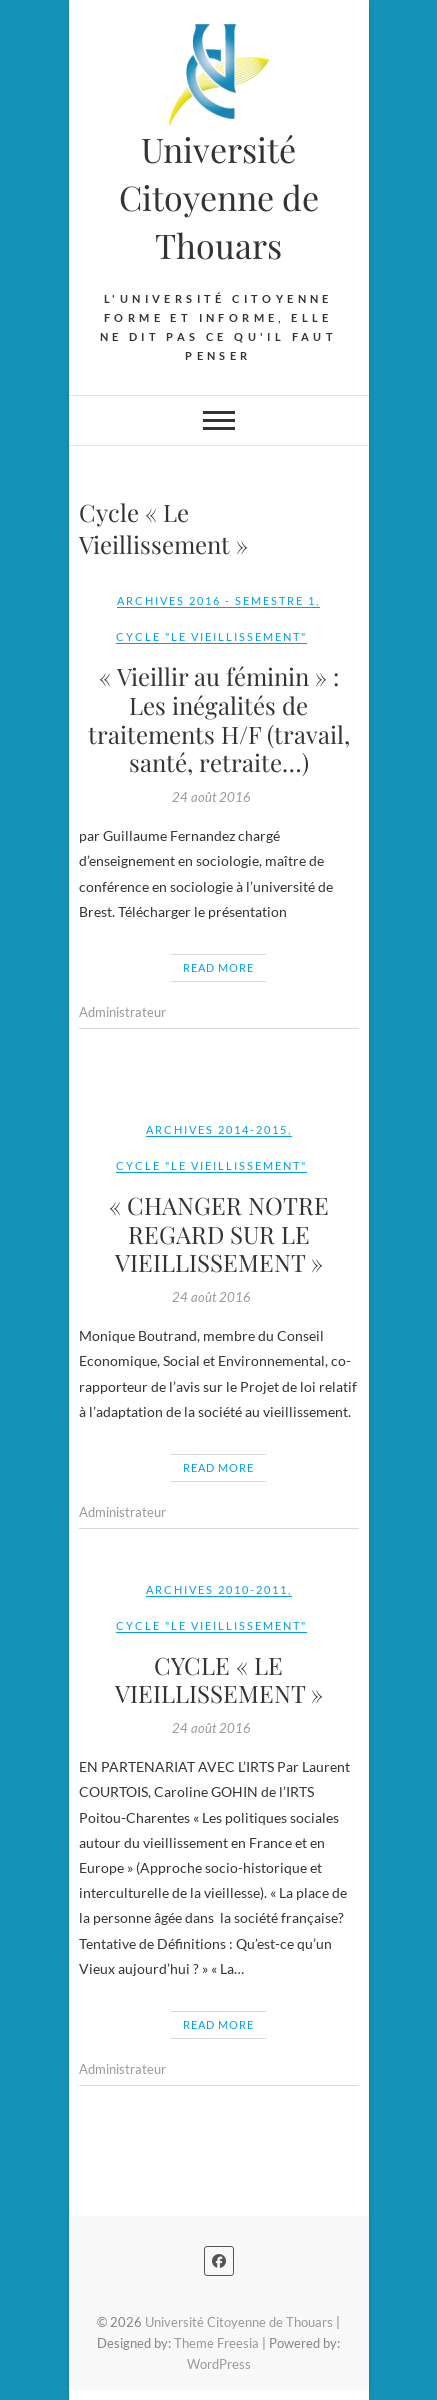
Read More (218, 967)
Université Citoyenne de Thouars (219, 197)
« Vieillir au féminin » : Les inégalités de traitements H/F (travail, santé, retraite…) (219, 719)
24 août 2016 (211, 797)
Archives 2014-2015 (217, 1129)
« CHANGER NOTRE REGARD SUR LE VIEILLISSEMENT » (219, 1234)
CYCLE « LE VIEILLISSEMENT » (219, 1679)
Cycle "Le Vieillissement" (211, 636)
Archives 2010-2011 (217, 1589)
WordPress (219, 2364)
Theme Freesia (216, 2343)
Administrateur (122, 1012)
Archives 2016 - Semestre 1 (216, 600)
